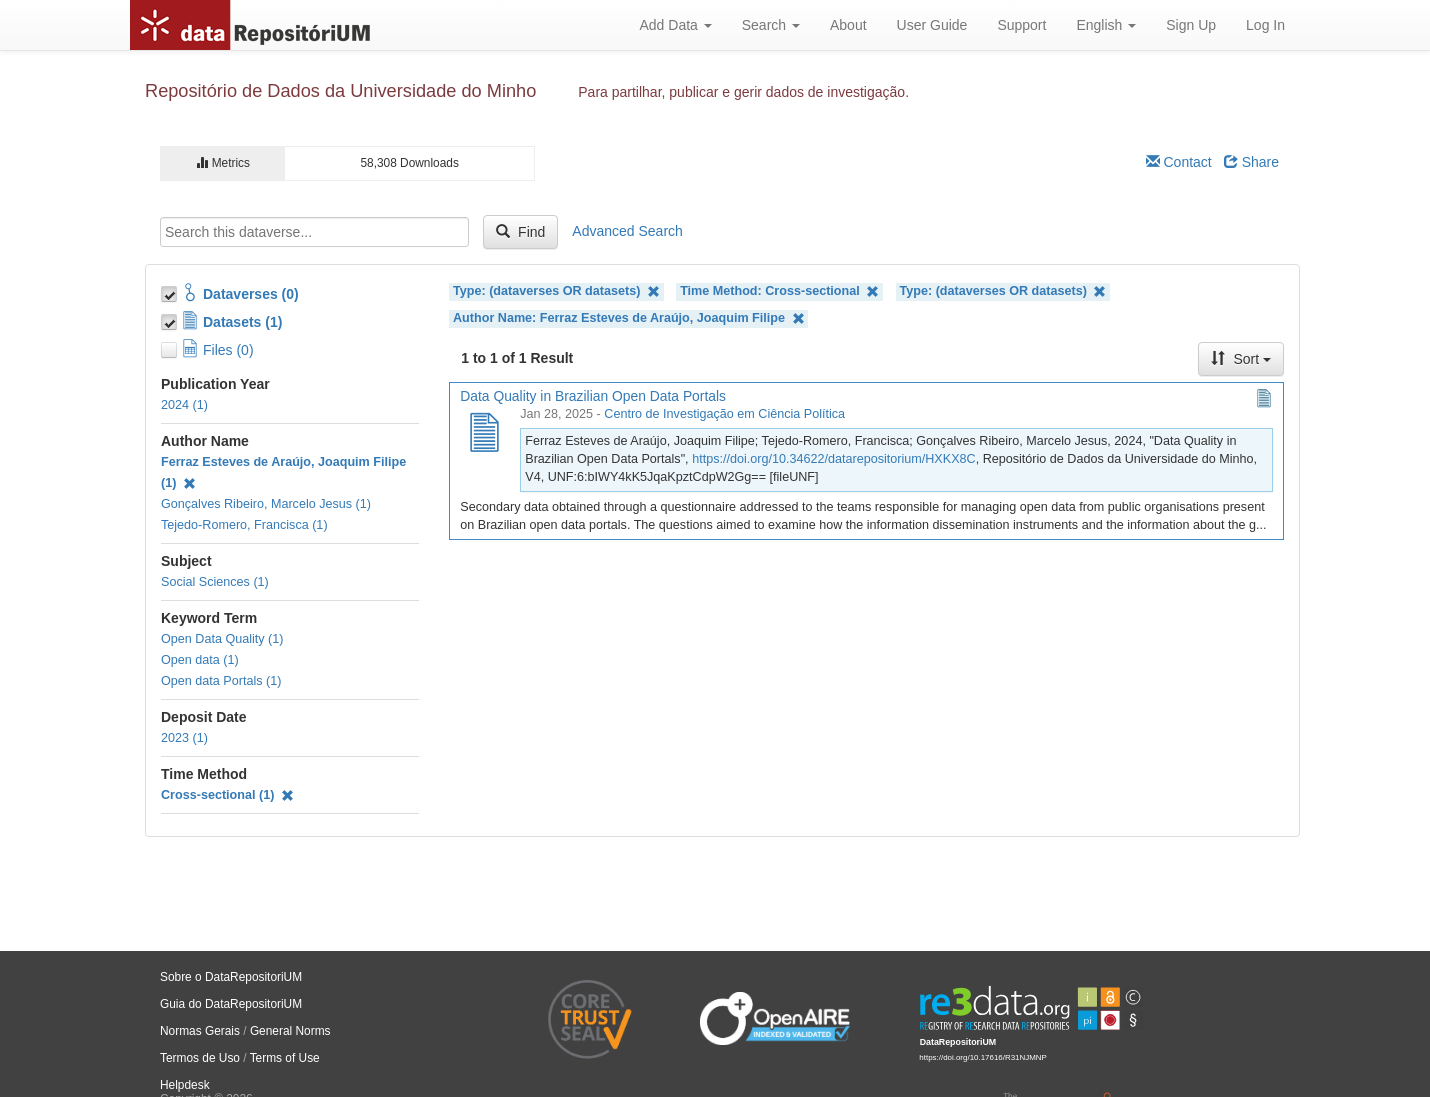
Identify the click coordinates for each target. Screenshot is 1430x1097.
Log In (1265, 25)
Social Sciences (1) (215, 582)
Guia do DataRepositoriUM (231, 1004)
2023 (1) (184, 738)
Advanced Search (627, 231)
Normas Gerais (200, 1031)
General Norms (290, 1031)
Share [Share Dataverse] (1251, 162)
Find (520, 232)
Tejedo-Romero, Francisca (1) (244, 525)
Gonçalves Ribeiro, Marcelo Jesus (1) (266, 504)
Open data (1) (200, 660)
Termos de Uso (200, 1058)
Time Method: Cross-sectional (779, 291)
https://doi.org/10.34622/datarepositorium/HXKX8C (834, 459)
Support (1021, 25)
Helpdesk (185, 1085)
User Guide (932, 25)
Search (771, 25)
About (848, 25)
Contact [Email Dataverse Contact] (1179, 162)
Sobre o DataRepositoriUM (231, 977)
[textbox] (314, 232)
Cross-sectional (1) (227, 795)
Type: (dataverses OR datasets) (556, 291)
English (1106, 25)
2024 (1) (184, 405)
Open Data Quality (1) (222, 639)
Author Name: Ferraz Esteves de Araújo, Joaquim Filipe (629, 318)
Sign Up (1191, 25)
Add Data (675, 25)
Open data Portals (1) (221, 681)
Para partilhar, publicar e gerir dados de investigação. (743, 92)
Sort (1241, 359)
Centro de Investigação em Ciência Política (724, 414)
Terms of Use (285, 1058)
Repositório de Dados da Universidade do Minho (340, 91)
